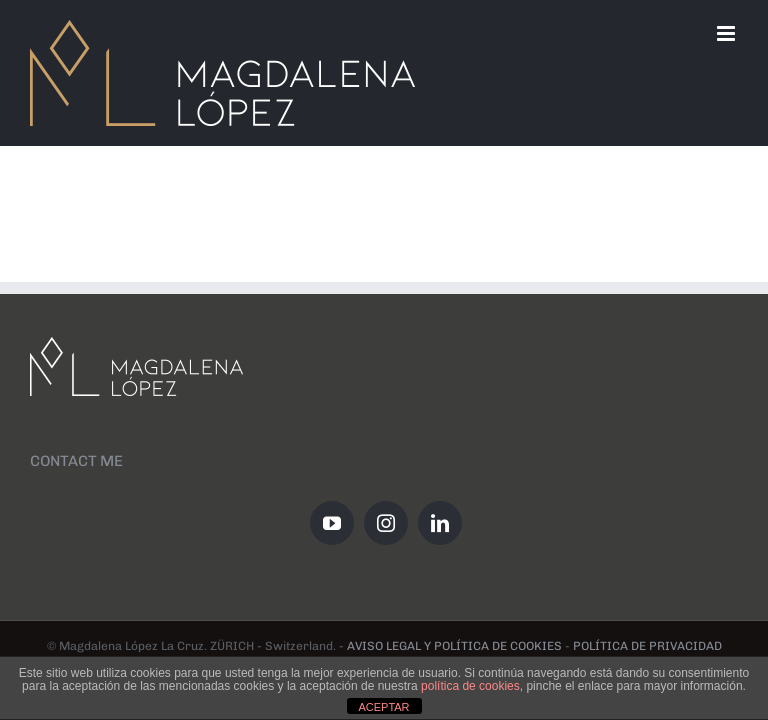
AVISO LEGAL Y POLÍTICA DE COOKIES (454, 646)
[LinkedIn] (440, 523)
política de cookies (470, 686)
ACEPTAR (383, 707)
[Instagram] (386, 523)
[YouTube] (332, 523)
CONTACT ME (76, 461)
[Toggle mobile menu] (727, 33)
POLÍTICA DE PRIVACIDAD (647, 646)
